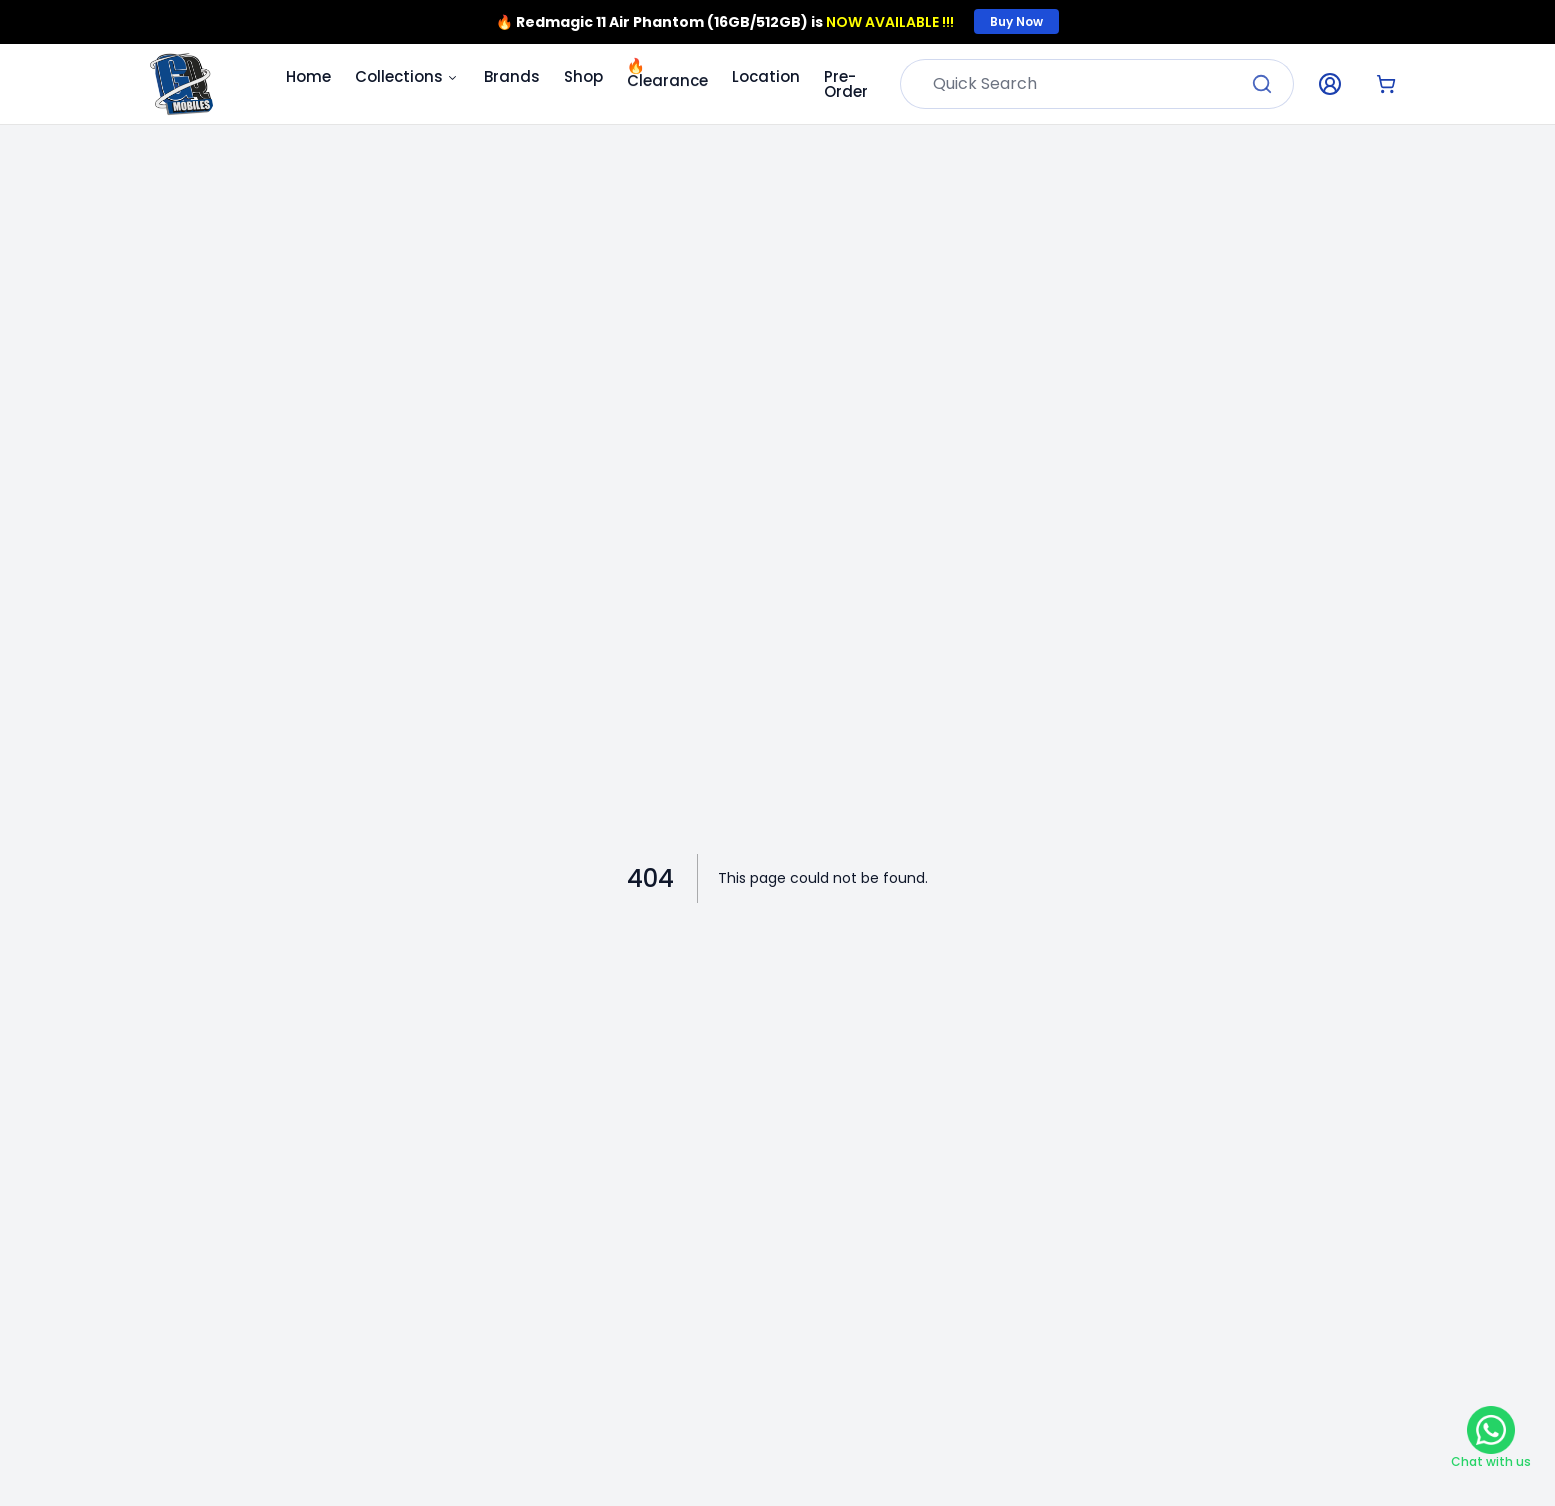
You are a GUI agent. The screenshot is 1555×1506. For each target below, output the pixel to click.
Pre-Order (846, 84)
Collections (407, 76)
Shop (583, 76)
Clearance (667, 80)
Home (308, 76)
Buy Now (1016, 21)
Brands (512, 76)
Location (766, 76)
